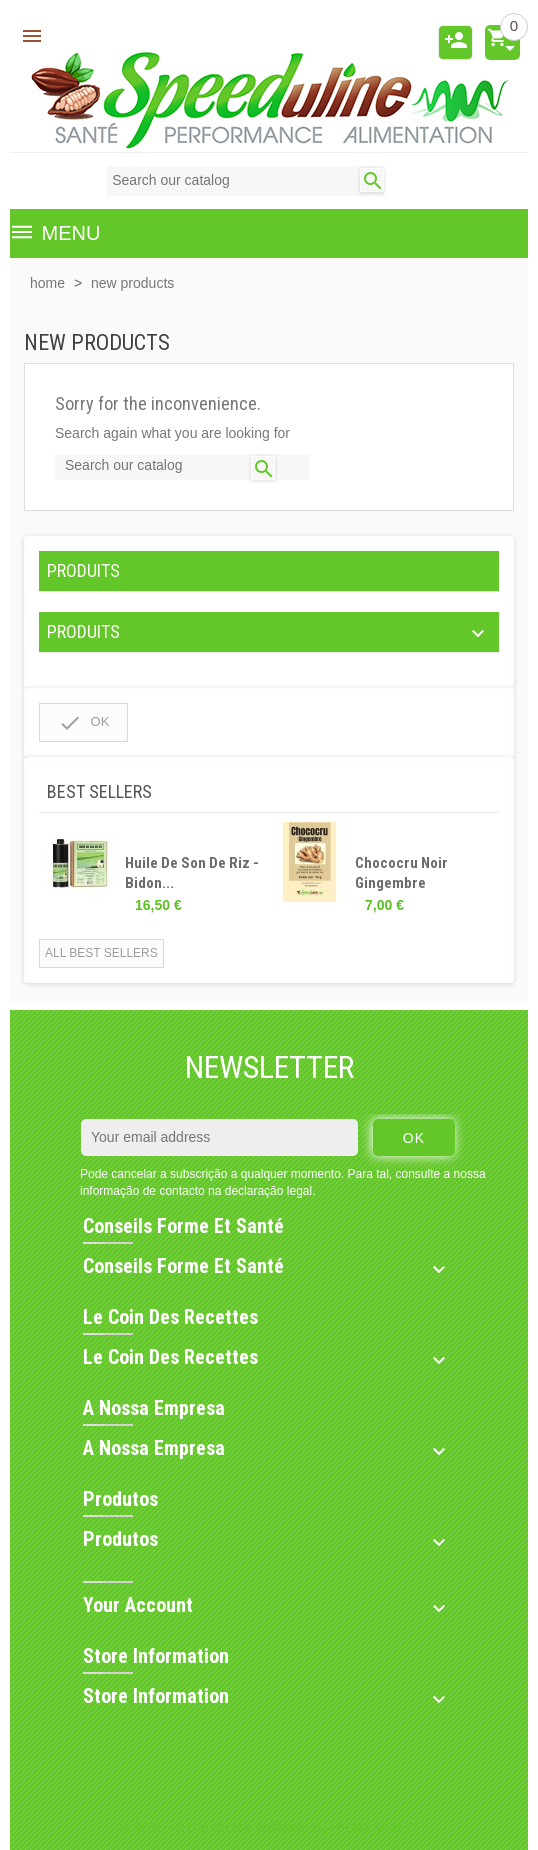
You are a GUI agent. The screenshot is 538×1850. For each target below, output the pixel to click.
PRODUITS (83, 570)
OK (83, 723)
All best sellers (101, 953)
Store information (156, 1656)
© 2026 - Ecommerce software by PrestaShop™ (269, 1827)
